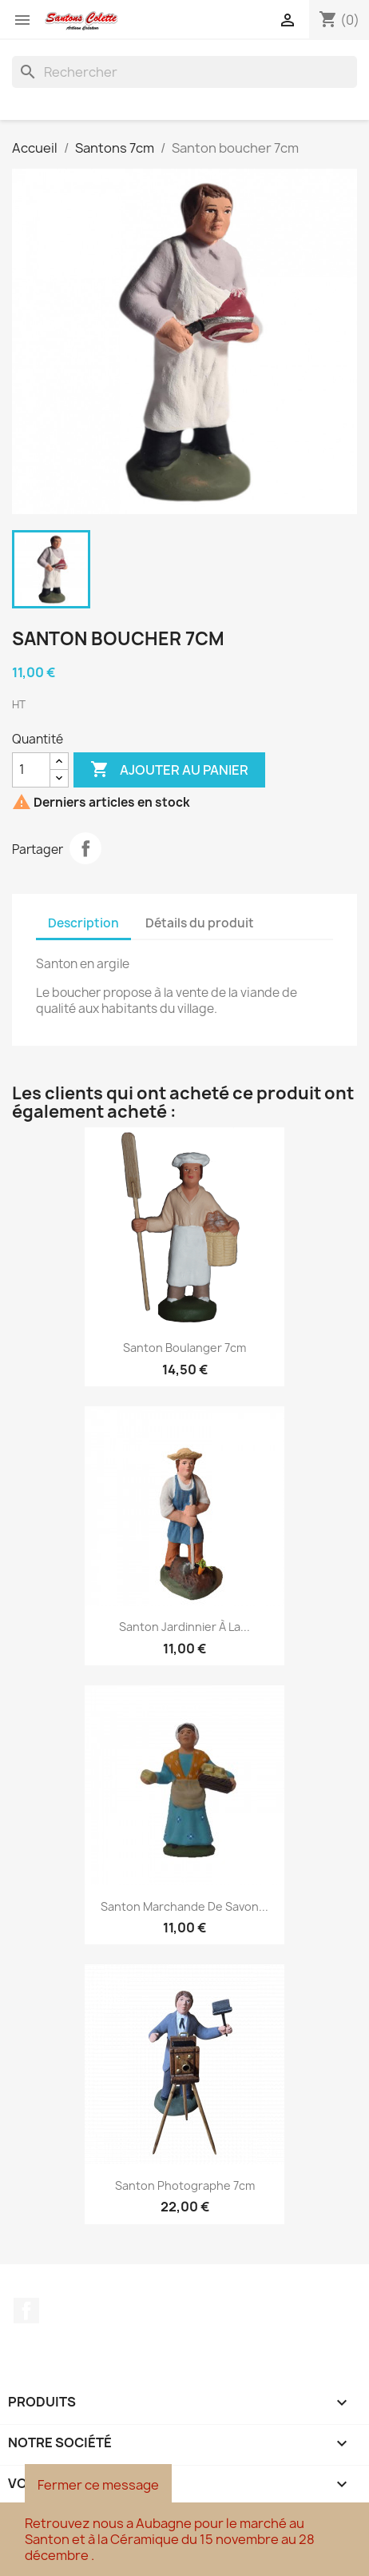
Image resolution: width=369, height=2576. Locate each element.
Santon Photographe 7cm (185, 2185)
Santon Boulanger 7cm (184, 1347)
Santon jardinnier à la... (184, 1626)
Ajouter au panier (169, 770)
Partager (85, 848)
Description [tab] (83, 923)
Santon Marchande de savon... (184, 1906)
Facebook (26, 2310)
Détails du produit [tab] (199, 923)
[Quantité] (31, 770)
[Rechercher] (184, 72)
